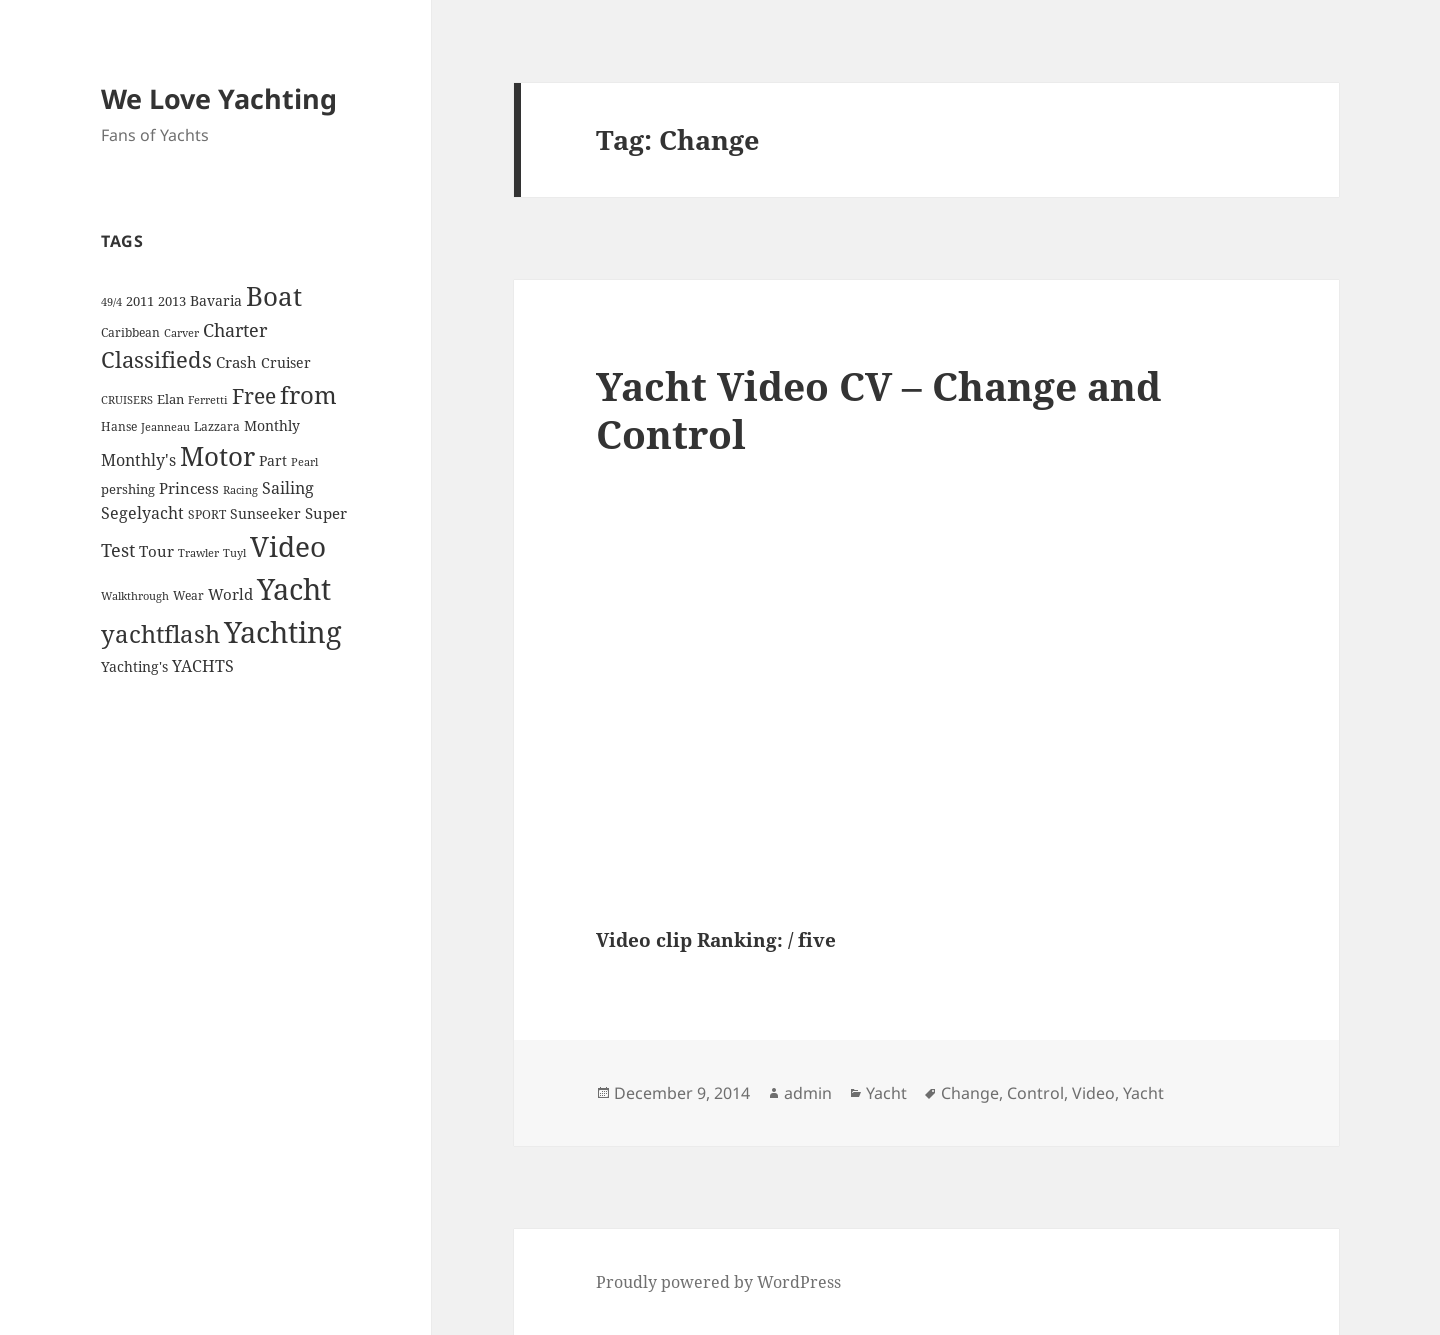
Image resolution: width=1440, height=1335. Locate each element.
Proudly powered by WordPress (718, 1282)
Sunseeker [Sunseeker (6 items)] (265, 513)
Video (1093, 1093)
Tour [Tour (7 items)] (156, 551)
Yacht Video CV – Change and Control (878, 409)
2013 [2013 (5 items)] (172, 301)
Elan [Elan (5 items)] (170, 399)
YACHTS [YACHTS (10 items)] (203, 666)
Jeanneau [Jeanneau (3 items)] (165, 427)
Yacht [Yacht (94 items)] (294, 588)
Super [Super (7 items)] (326, 513)
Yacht (886, 1093)
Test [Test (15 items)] (118, 549)
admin (808, 1093)
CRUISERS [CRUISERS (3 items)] (127, 400)
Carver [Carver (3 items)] (181, 333)
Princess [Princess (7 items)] (189, 488)
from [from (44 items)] (308, 394)
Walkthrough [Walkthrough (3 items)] (135, 596)
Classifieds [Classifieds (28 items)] (156, 359)
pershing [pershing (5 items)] (128, 489)
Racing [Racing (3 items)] (240, 490)
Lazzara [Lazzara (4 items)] (217, 426)
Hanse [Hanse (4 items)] (119, 426)
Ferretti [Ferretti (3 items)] (208, 400)
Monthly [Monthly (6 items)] (272, 425)
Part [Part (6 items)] (273, 460)
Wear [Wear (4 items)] (188, 595)
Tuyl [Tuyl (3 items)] (234, 553)
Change (970, 1093)
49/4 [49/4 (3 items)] (111, 302)
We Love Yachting (219, 98)
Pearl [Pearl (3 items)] (304, 462)
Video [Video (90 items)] (288, 546)
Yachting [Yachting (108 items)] (283, 632)
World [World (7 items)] (230, 594)
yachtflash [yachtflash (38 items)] (160, 634)
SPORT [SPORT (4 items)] (207, 514)
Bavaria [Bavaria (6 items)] (216, 300)
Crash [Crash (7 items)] (236, 362)
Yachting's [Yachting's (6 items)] (134, 666)
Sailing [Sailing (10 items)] (288, 488)
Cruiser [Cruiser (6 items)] (286, 362)
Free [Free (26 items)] (254, 395)
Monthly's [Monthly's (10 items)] (138, 460)
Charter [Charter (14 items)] (235, 330)
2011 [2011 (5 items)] (140, 301)
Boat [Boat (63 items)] (274, 296)
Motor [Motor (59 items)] (217, 456)
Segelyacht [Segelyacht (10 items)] (142, 513)
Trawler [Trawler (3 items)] (198, 553)
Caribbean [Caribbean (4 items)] (130, 332)
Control (1035, 1093)
